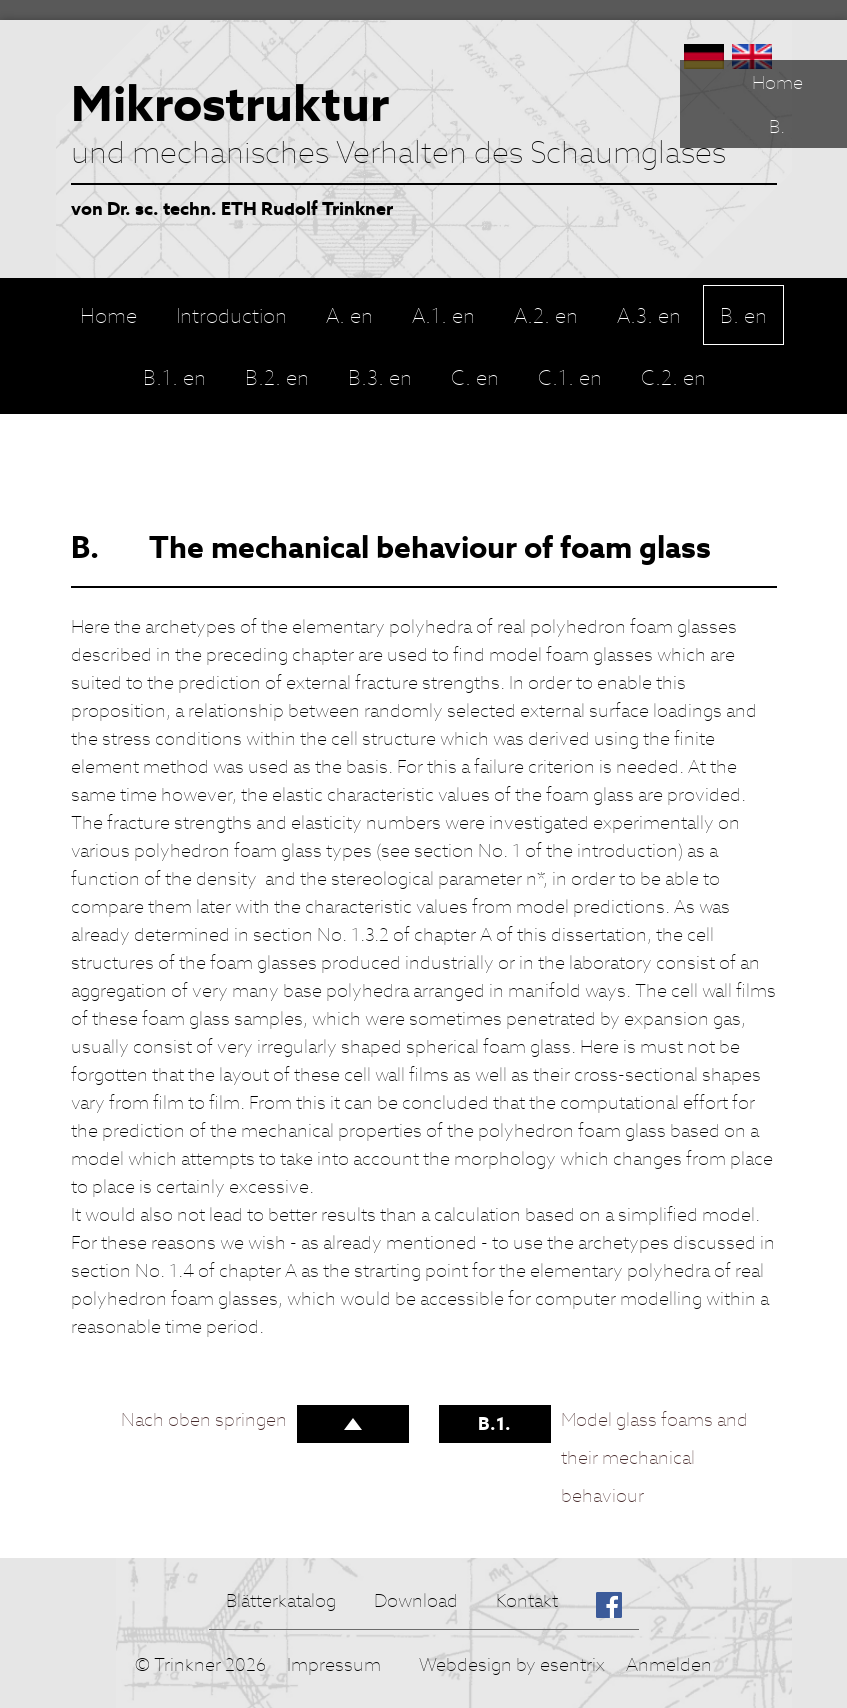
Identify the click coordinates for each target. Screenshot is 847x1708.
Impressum (334, 1664)
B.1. (494, 1423)
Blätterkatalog (281, 1600)
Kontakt (527, 1600)
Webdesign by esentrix (512, 1664)
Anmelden (669, 1664)
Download (416, 1600)
